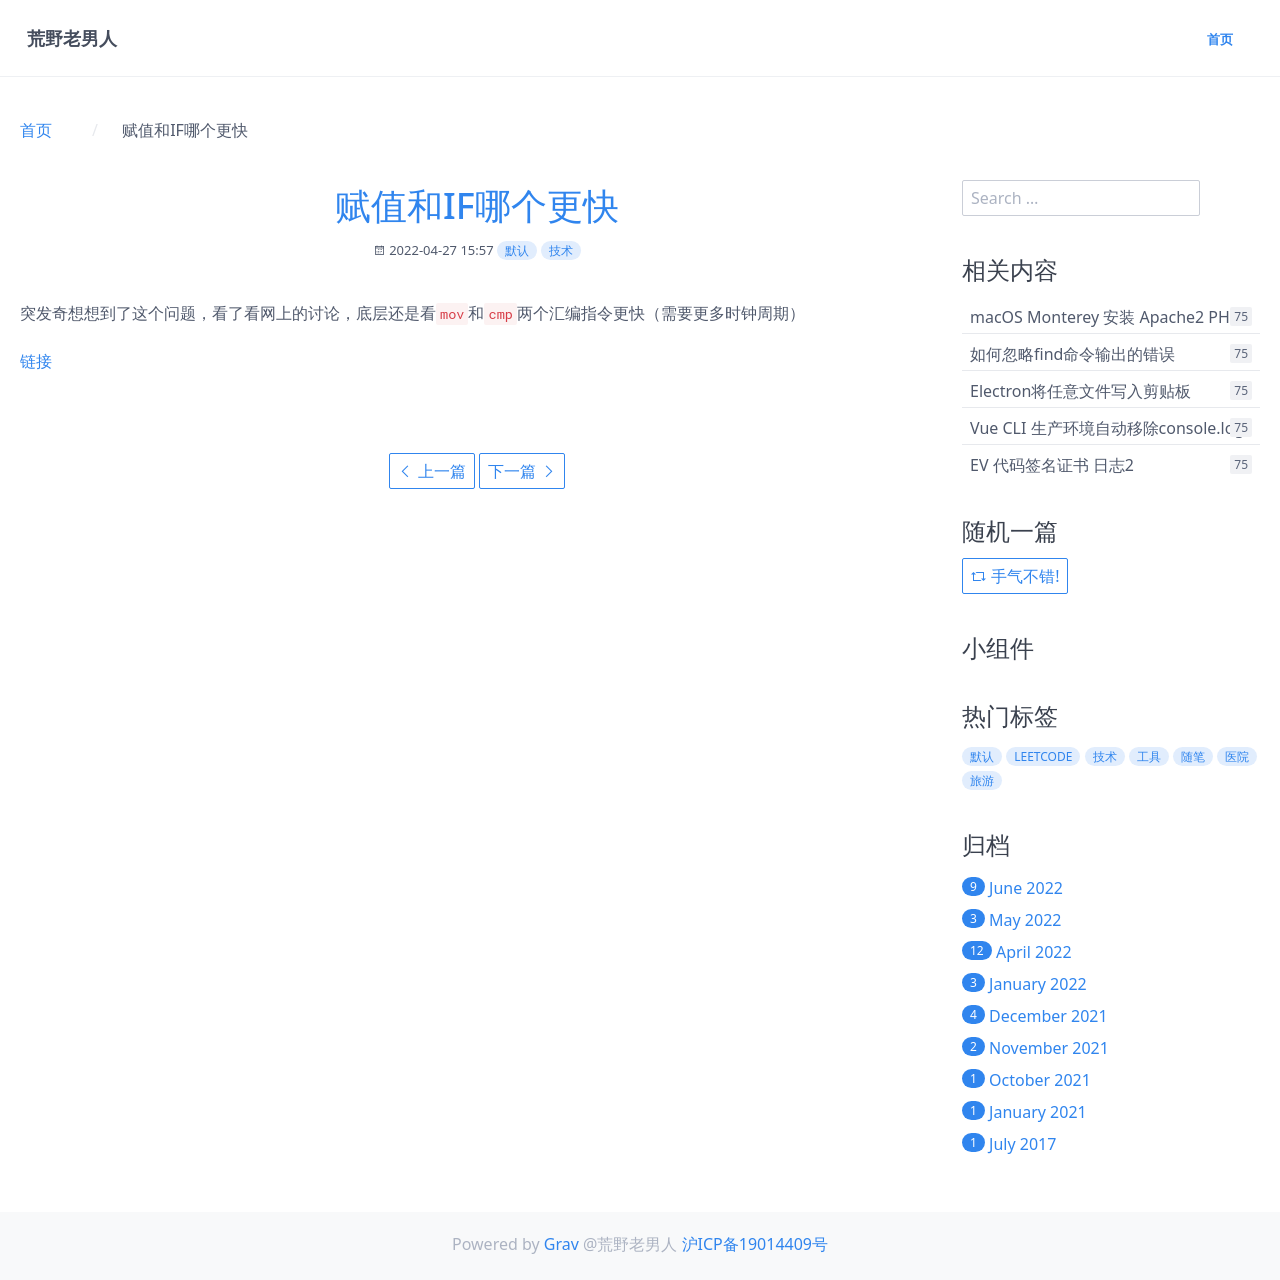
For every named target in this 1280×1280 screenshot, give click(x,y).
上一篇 (432, 471)
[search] (1081, 198)
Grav (561, 1244)
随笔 (1193, 756)
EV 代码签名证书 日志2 (1052, 465)
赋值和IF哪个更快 (477, 205)
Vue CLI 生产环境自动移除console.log (1107, 428)
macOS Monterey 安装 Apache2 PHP (1105, 317)
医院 (1237, 756)
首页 (1218, 40)
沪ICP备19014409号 (755, 1244)
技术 (561, 250)
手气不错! (1015, 576)
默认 (517, 250)
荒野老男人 (73, 40)
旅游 (982, 780)
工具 (1149, 756)
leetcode (1043, 756)
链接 (36, 361)
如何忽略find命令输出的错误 (1072, 354)
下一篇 (522, 471)
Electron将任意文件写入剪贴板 (1080, 391)
